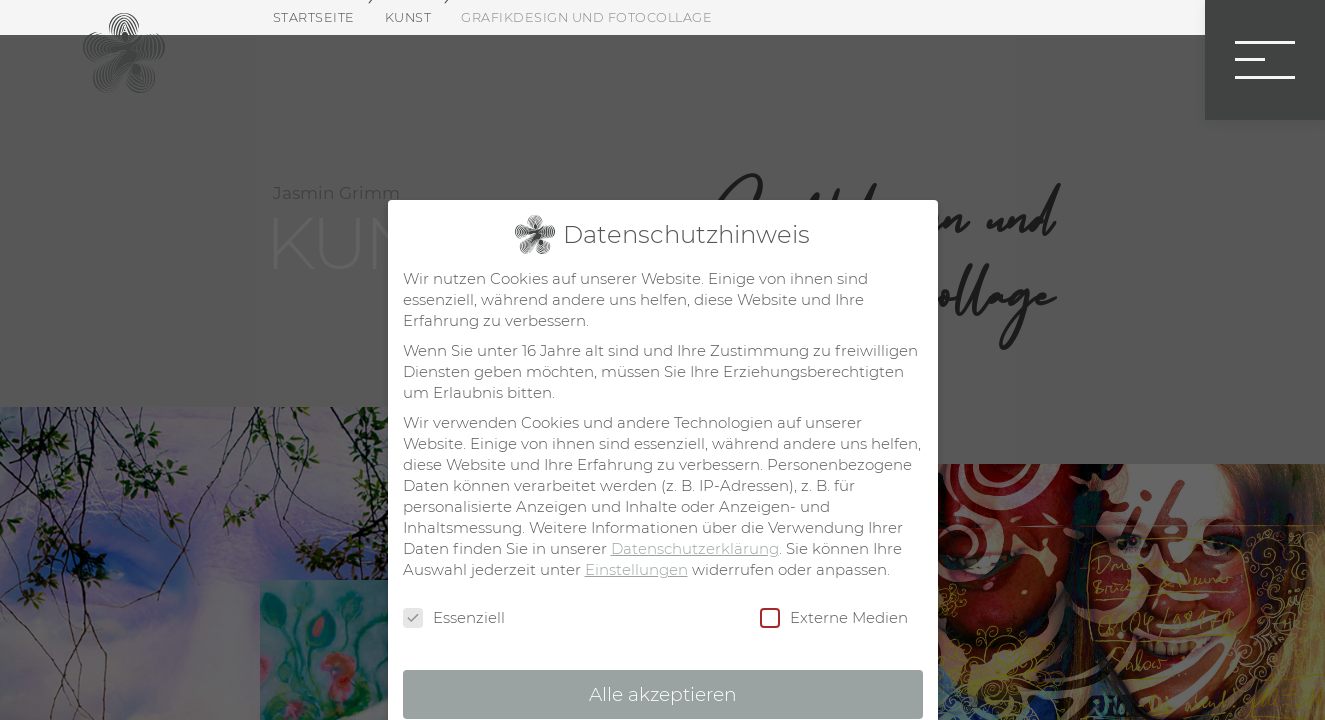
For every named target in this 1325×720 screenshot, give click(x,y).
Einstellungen (636, 569)
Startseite (314, 17)
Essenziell (454, 618)
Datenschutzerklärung (695, 548)
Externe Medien (834, 618)
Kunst (408, 17)
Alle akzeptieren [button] (663, 694)
